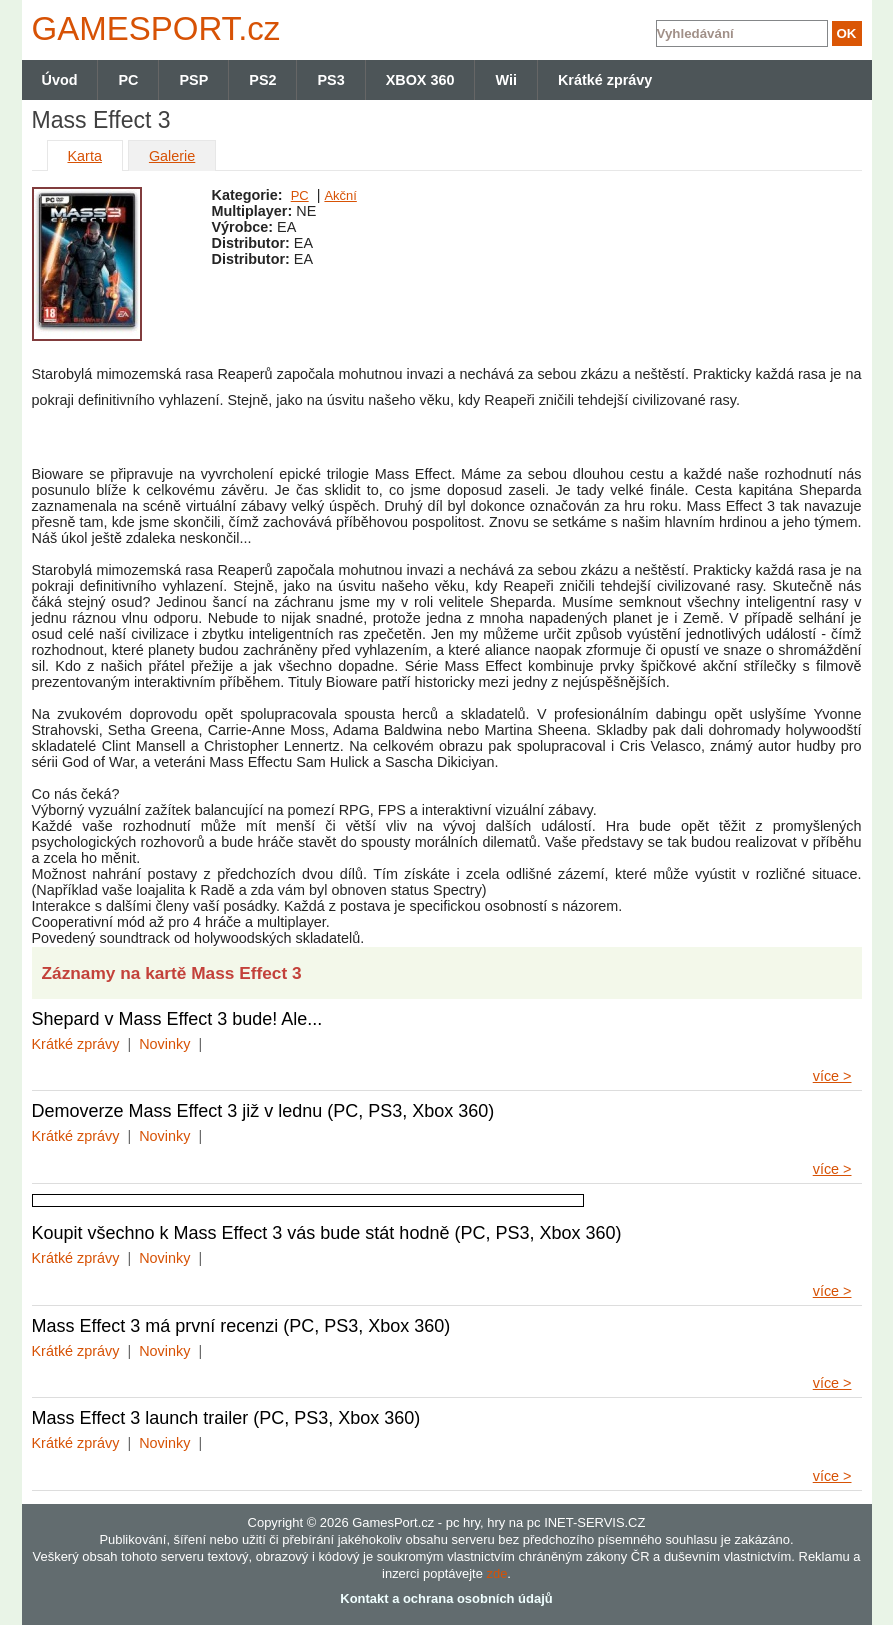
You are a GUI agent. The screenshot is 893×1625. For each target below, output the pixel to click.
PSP (193, 80)
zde (496, 1573)
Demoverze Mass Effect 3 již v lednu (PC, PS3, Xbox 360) (263, 1111)
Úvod (60, 80)
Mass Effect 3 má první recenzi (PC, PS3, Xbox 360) (241, 1326)
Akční (340, 195)
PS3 (330, 80)
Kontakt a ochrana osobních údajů (446, 1598)
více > (832, 1076)
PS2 (262, 80)
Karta (85, 156)
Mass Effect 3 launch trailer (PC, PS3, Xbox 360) (226, 1418)
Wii (505, 80)
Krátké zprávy (76, 1044)
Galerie (172, 156)
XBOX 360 (420, 80)
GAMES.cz (152, 28)
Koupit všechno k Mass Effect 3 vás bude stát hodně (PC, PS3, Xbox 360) (327, 1233)
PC (300, 195)
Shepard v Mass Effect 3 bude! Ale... (177, 1019)
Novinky (164, 1044)
